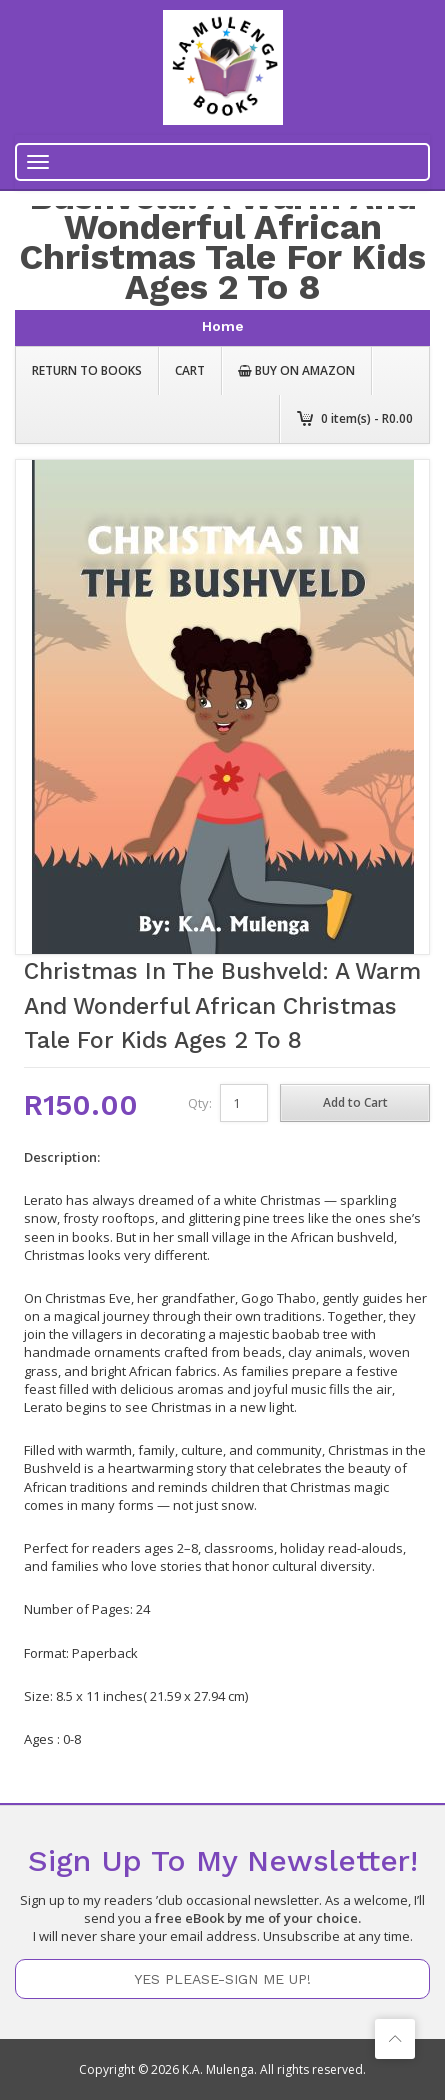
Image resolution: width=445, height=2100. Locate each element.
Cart (190, 370)
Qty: (200, 1103)
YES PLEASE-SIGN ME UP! (222, 1979)
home (223, 326)
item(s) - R (367, 418)
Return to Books (87, 370)
